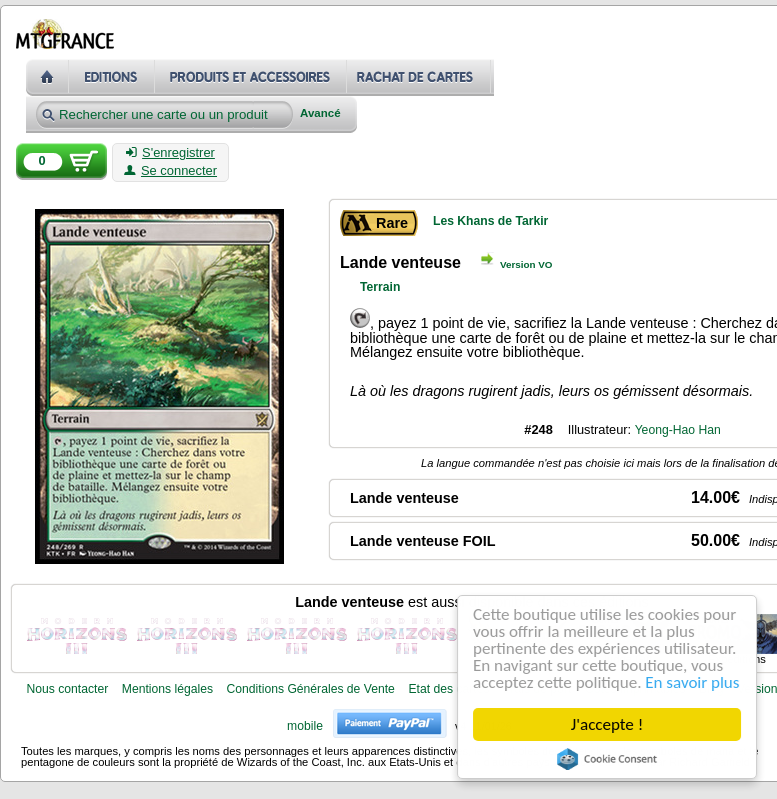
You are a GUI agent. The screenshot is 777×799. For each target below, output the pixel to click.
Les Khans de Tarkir (490, 221)
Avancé (320, 113)
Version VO (526, 264)
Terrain (380, 287)
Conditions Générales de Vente (311, 689)
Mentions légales (167, 689)
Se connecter (170, 171)
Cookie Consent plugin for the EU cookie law (607, 759)
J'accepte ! (607, 724)
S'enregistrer (170, 153)
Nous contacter (67, 689)
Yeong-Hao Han (678, 430)
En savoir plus (693, 682)
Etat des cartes (448, 689)
